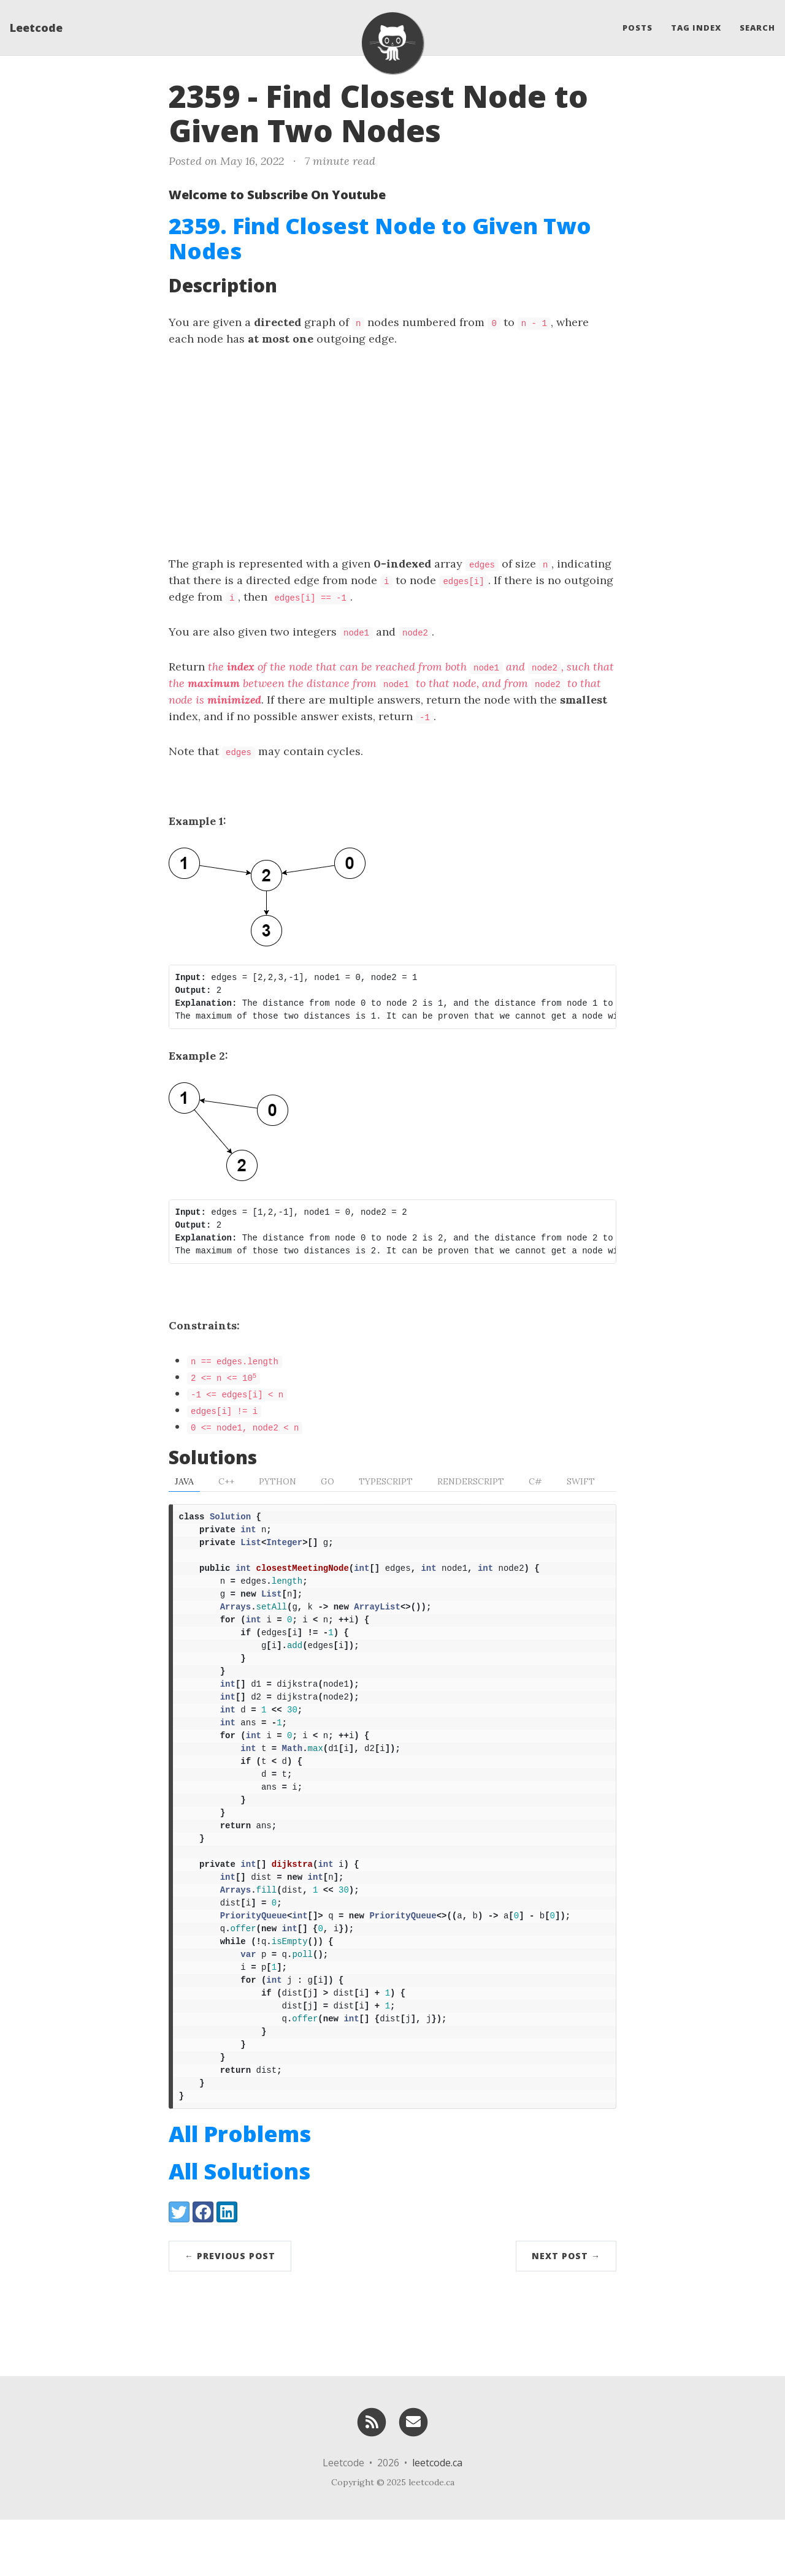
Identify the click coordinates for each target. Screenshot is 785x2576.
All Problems (240, 2190)
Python (277, 1481)
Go (327, 1481)
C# (535, 1481)
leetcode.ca (437, 2519)
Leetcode (36, 27)
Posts (637, 27)
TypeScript (386, 1481)
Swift (581, 1481)
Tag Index (696, 27)
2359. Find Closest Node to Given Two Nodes (380, 238)
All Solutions (239, 2228)
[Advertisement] (392, 451)
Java (184, 1481)
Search (757, 27)
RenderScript (470, 1481)
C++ (226, 1481)
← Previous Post (230, 2312)
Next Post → (566, 2312)
